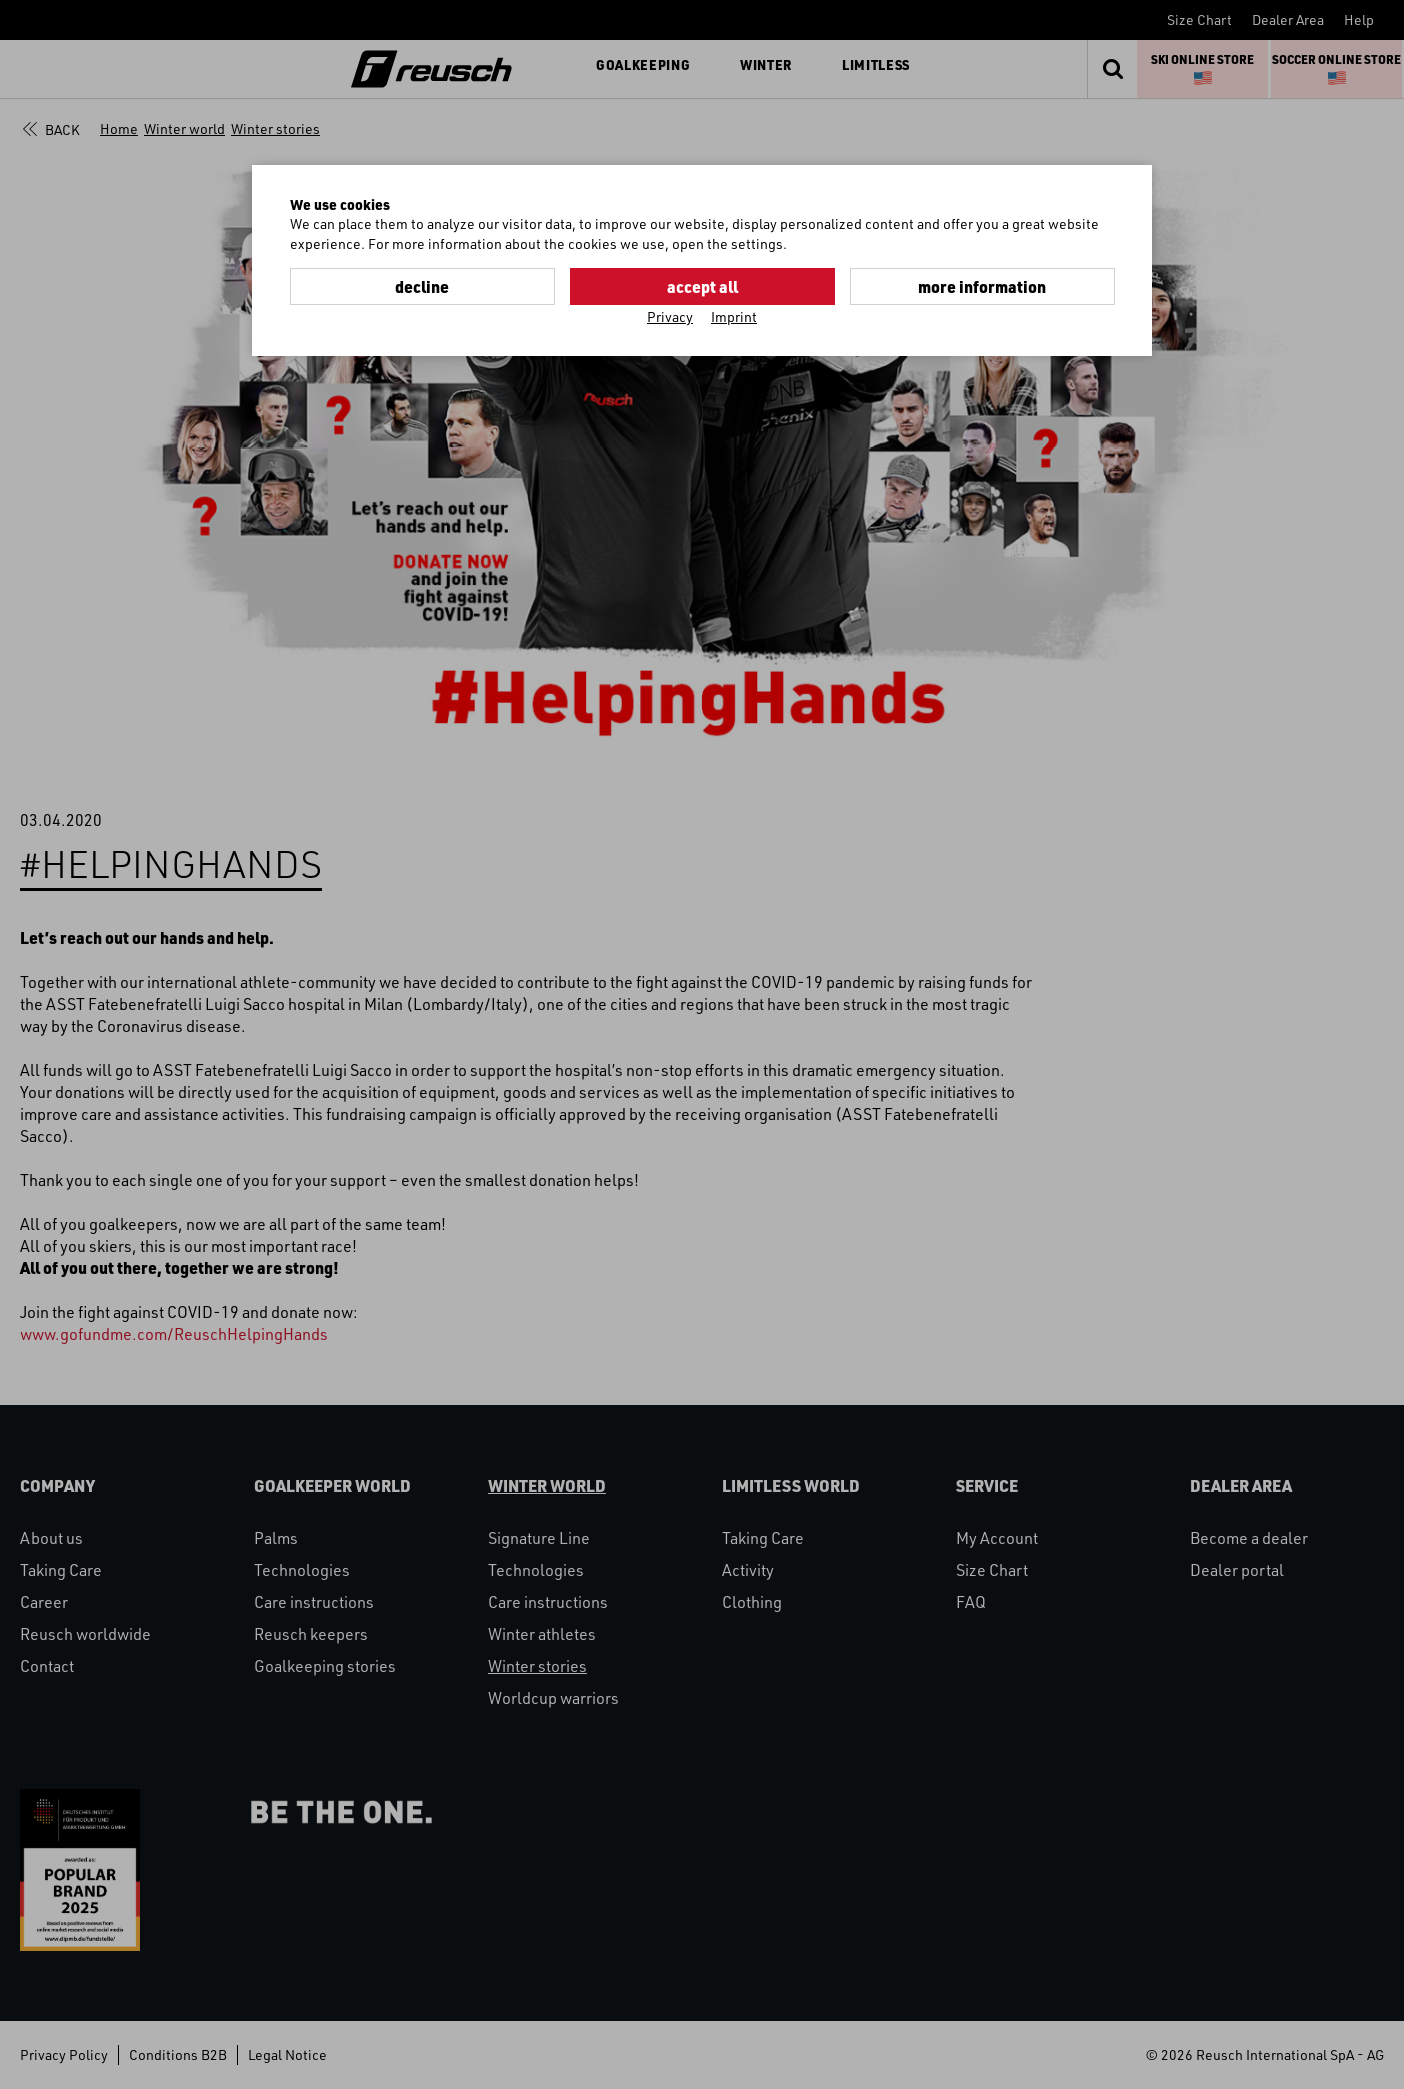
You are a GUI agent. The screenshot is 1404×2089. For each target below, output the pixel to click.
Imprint (734, 316)
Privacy (670, 316)
